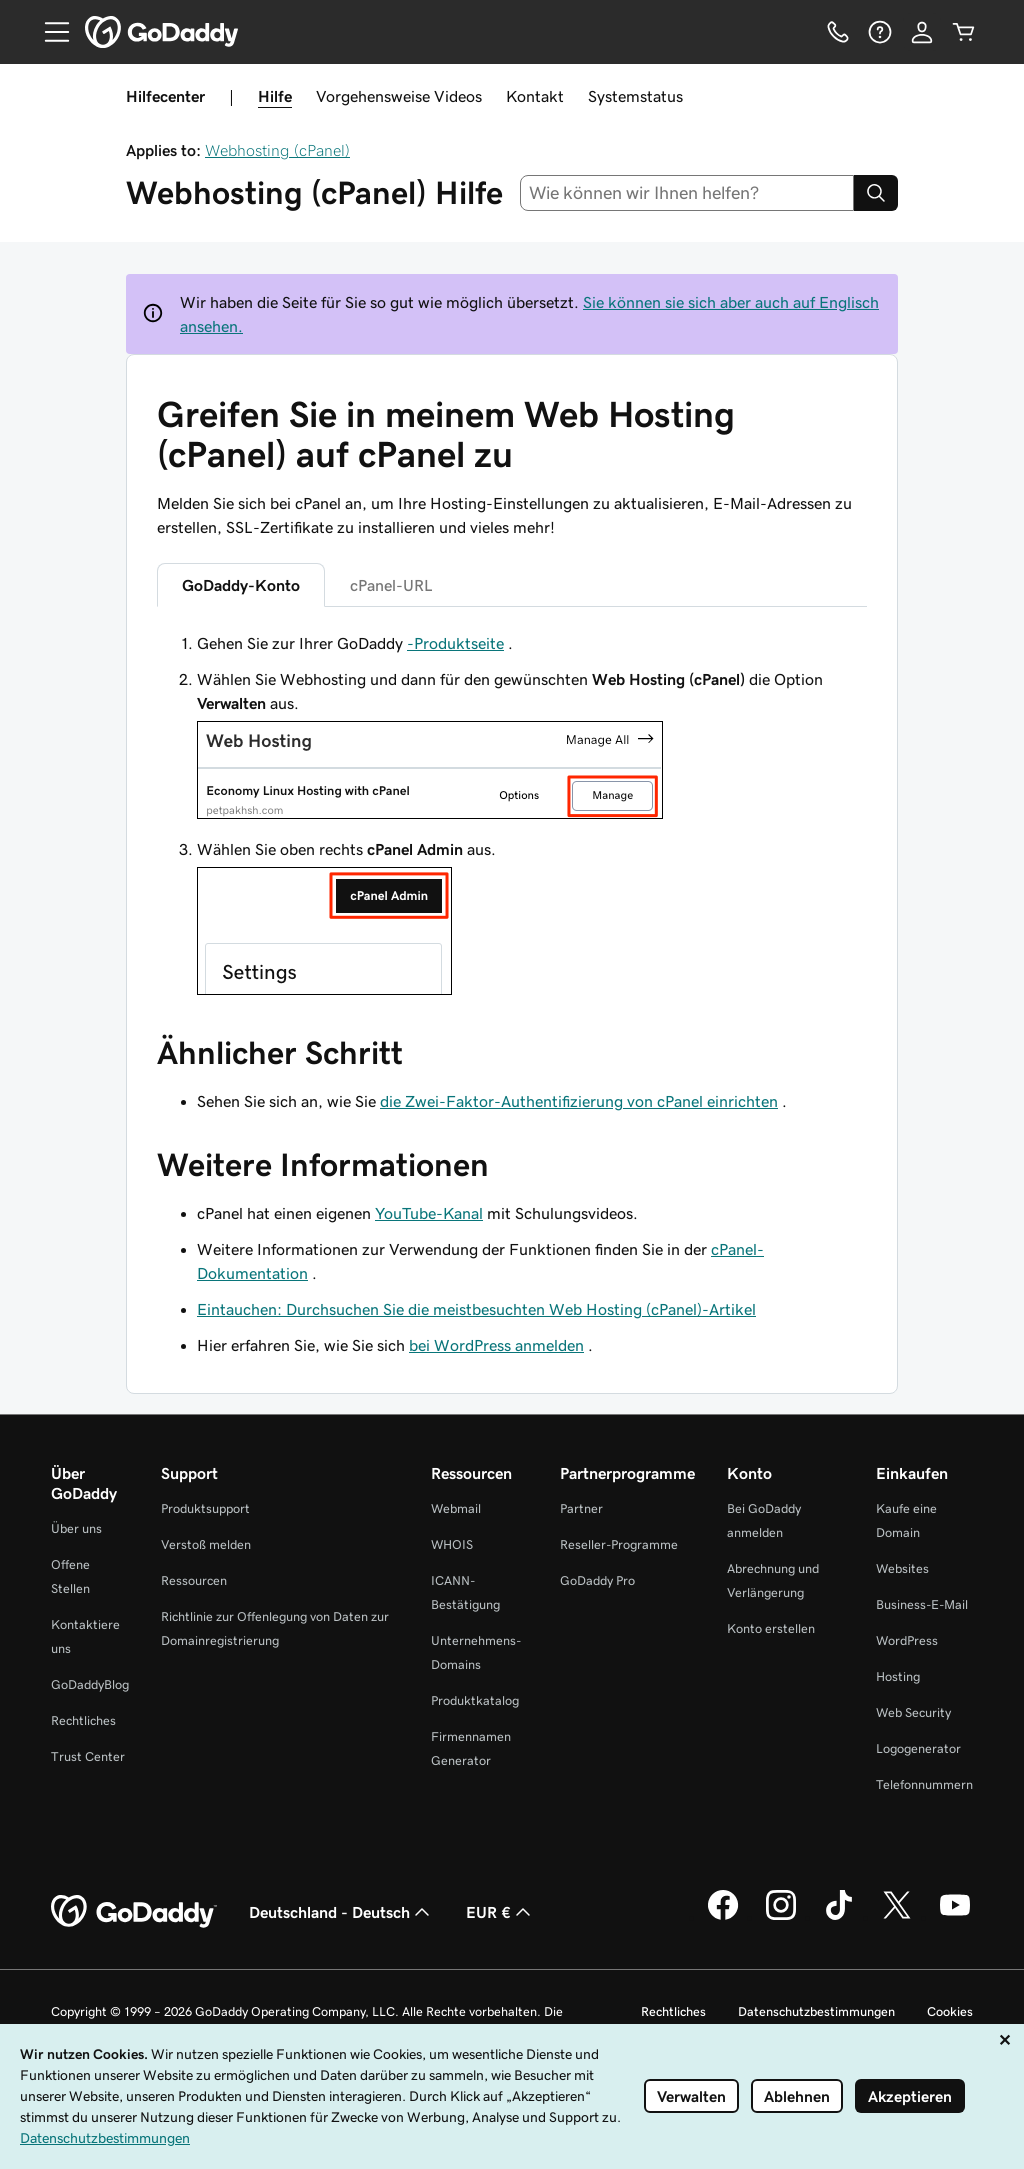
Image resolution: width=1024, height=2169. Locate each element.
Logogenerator (918, 1748)
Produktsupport (205, 1508)
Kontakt (535, 96)
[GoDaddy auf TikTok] (839, 1917)
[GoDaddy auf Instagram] (781, 1917)
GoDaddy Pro (597, 1580)
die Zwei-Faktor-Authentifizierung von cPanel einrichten (579, 1101)
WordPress (907, 1640)
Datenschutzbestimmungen (816, 2011)
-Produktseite (455, 643)
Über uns (76, 1528)
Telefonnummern (924, 1784)
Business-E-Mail (922, 1604)
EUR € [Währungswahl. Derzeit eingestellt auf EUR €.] (500, 1912)
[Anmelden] (922, 32)
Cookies (950, 2011)
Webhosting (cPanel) (277, 150)
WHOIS (452, 1544)
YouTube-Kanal (429, 1213)
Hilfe (275, 96)
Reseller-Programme (619, 1544)
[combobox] (687, 193)
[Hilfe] (880, 32)
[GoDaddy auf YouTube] (955, 1917)
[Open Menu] (49, 32)
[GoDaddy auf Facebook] (723, 1917)
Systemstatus (635, 96)
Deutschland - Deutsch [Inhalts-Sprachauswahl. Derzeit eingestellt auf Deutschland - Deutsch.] (341, 1912)
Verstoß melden (206, 1544)
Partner (581, 1508)
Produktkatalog (475, 1700)
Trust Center (88, 1756)
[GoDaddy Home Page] (134, 1912)
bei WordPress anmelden (496, 1345)
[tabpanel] (512, 816)
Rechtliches (83, 1720)
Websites (902, 1568)
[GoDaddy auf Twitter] (897, 1917)
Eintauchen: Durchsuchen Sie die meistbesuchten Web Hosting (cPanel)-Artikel (476, 1309)
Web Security (913, 1712)
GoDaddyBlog (90, 1684)
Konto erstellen (771, 1628)
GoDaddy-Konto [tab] (241, 585)
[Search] (876, 193)
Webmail (456, 1508)
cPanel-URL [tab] (391, 585)
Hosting (898, 1676)
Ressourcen (194, 1580)
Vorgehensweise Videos (399, 96)
